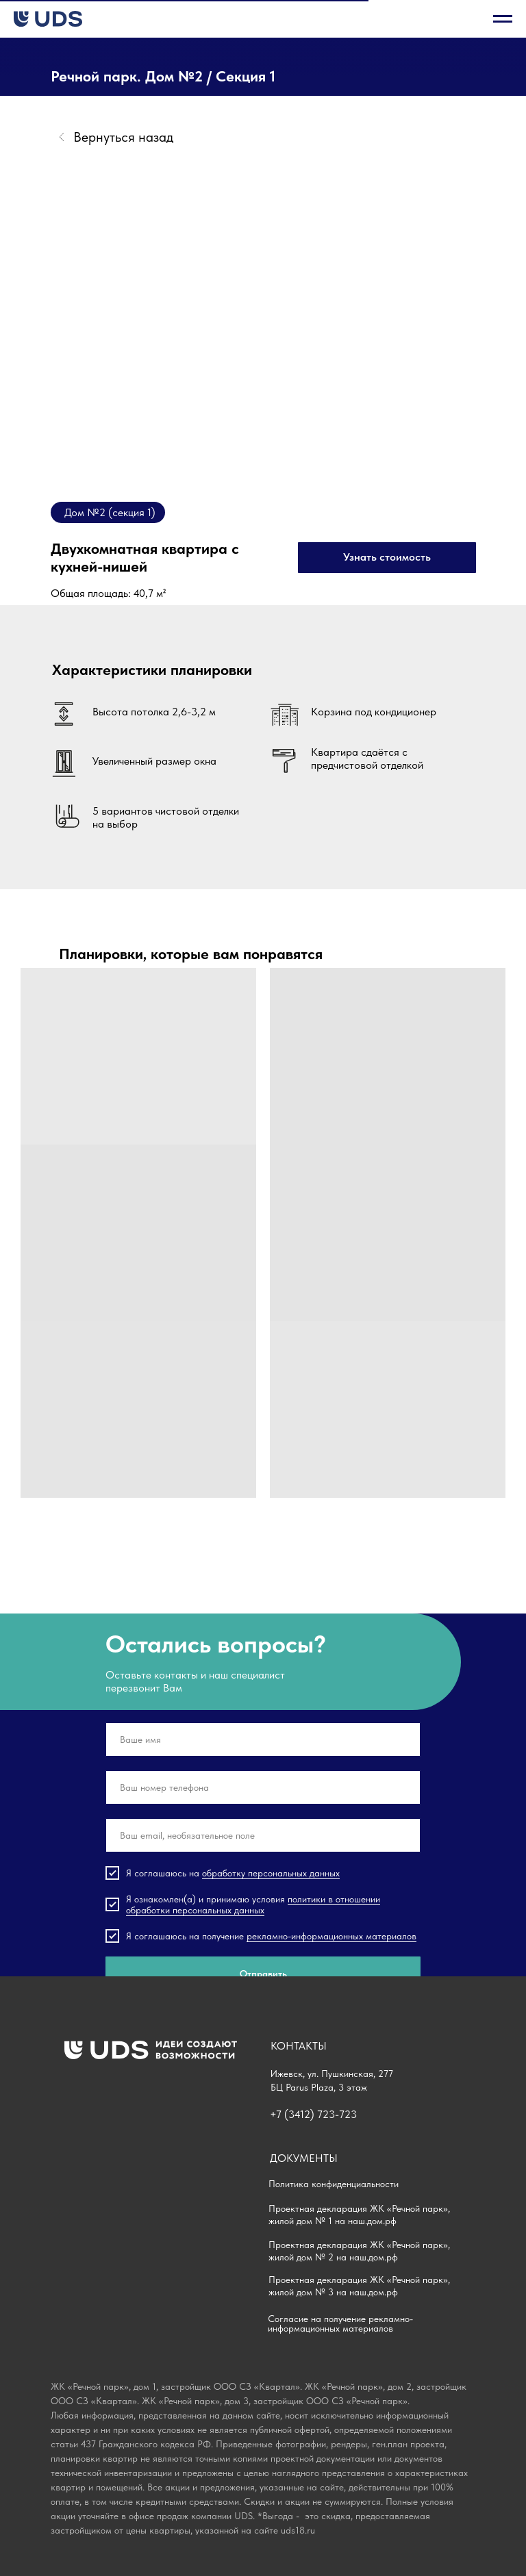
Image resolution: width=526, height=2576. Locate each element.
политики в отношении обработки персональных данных (253, 1904)
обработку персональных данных (271, 1872)
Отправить (263, 1973)
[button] (387, 557)
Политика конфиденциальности (333, 2183)
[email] (263, 1835)
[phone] (263, 1787)
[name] (263, 1739)
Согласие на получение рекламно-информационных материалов (340, 2323)
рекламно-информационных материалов (331, 1935)
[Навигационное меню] (502, 19)
